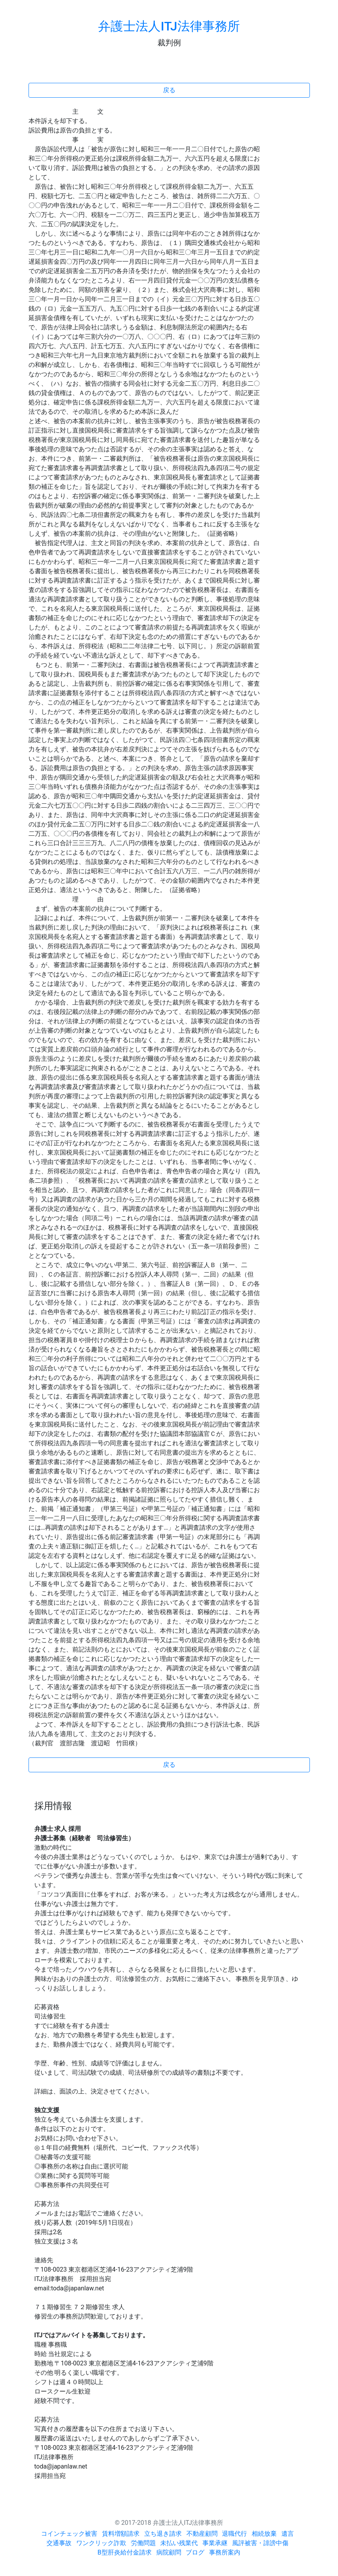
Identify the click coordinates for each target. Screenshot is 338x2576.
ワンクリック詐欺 (101, 2543)
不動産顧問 (202, 2533)
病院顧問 (168, 2552)
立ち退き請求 (163, 2533)
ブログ (195, 2552)
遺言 (287, 2533)
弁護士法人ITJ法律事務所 (169, 26)
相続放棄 (264, 2533)
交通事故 (59, 2543)
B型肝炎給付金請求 (125, 2552)
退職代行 (234, 2533)
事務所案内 (224, 2552)
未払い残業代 (179, 2543)
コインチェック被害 (69, 2533)
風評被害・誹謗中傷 (260, 2543)
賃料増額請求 (120, 2533)
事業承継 (214, 2543)
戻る (169, 90)
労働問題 (143, 2543)
